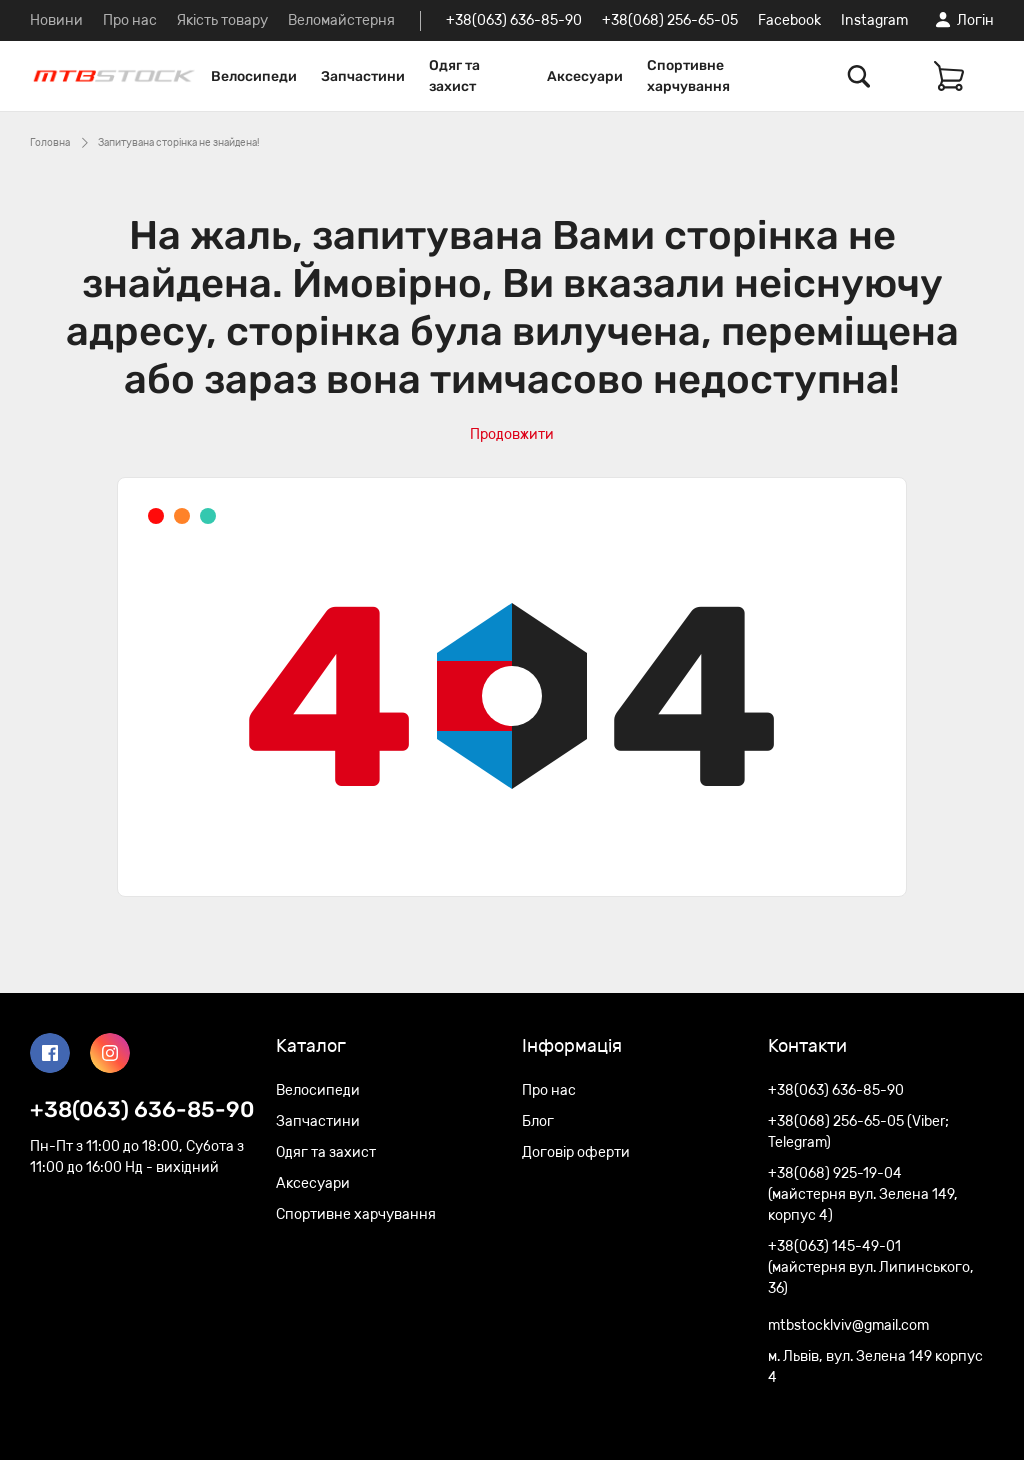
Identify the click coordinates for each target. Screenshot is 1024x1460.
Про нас (130, 20)
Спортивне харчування (688, 76)
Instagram (874, 20)
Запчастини (363, 76)
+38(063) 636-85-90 (514, 20)
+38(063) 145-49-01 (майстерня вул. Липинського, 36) (871, 1267)
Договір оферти (576, 1152)
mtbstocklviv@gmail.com (848, 1325)
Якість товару (222, 20)
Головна (50, 143)
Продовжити (512, 434)
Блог (538, 1121)
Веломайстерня (341, 20)
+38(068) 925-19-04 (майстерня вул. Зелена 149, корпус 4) (863, 1194)
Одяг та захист (454, 76)
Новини (56, 20)
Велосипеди (254, 76)
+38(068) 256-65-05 (670, 20)
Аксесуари (585, 76)
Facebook (789, 20)
